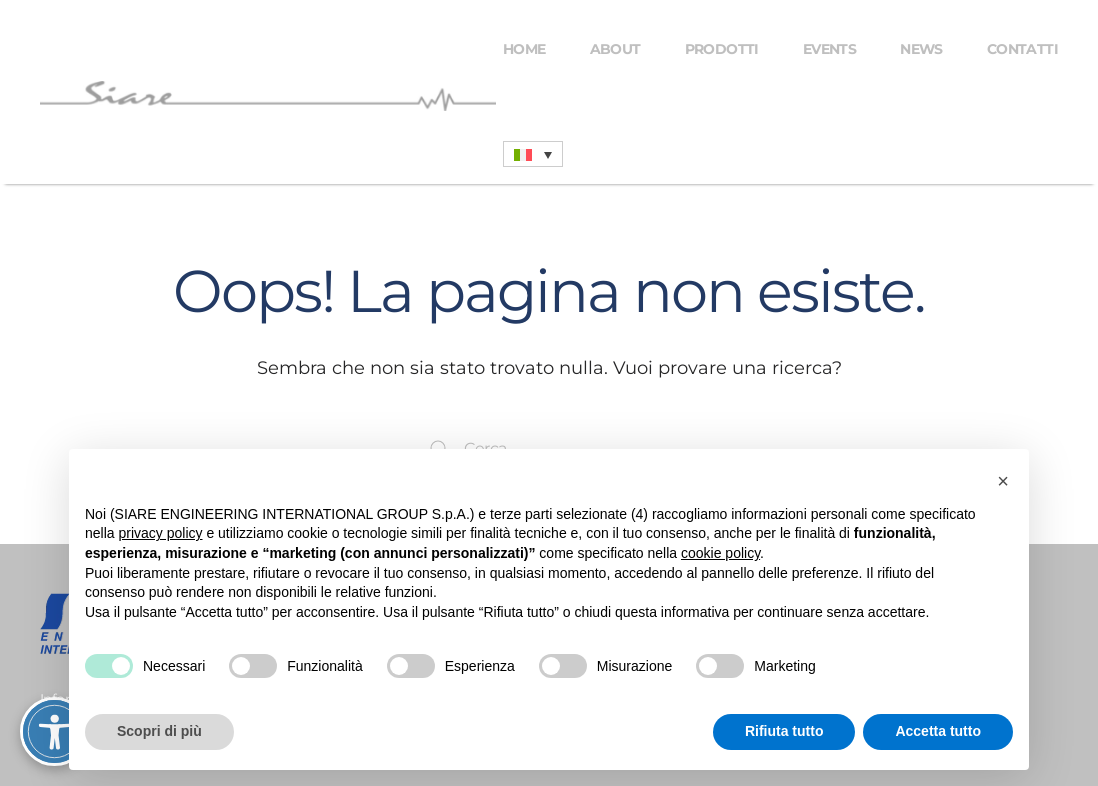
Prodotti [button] (722, 49)
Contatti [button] (1022, 49)
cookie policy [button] (720, 553)
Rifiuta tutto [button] (784, 731)
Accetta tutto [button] (938, 731)
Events (829, 49)
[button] (1003, 481)
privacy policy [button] (160, 533)
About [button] (615, 49)
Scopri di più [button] (159, 731)
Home (524, 49)
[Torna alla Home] (271, 96)
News (921, 49)
